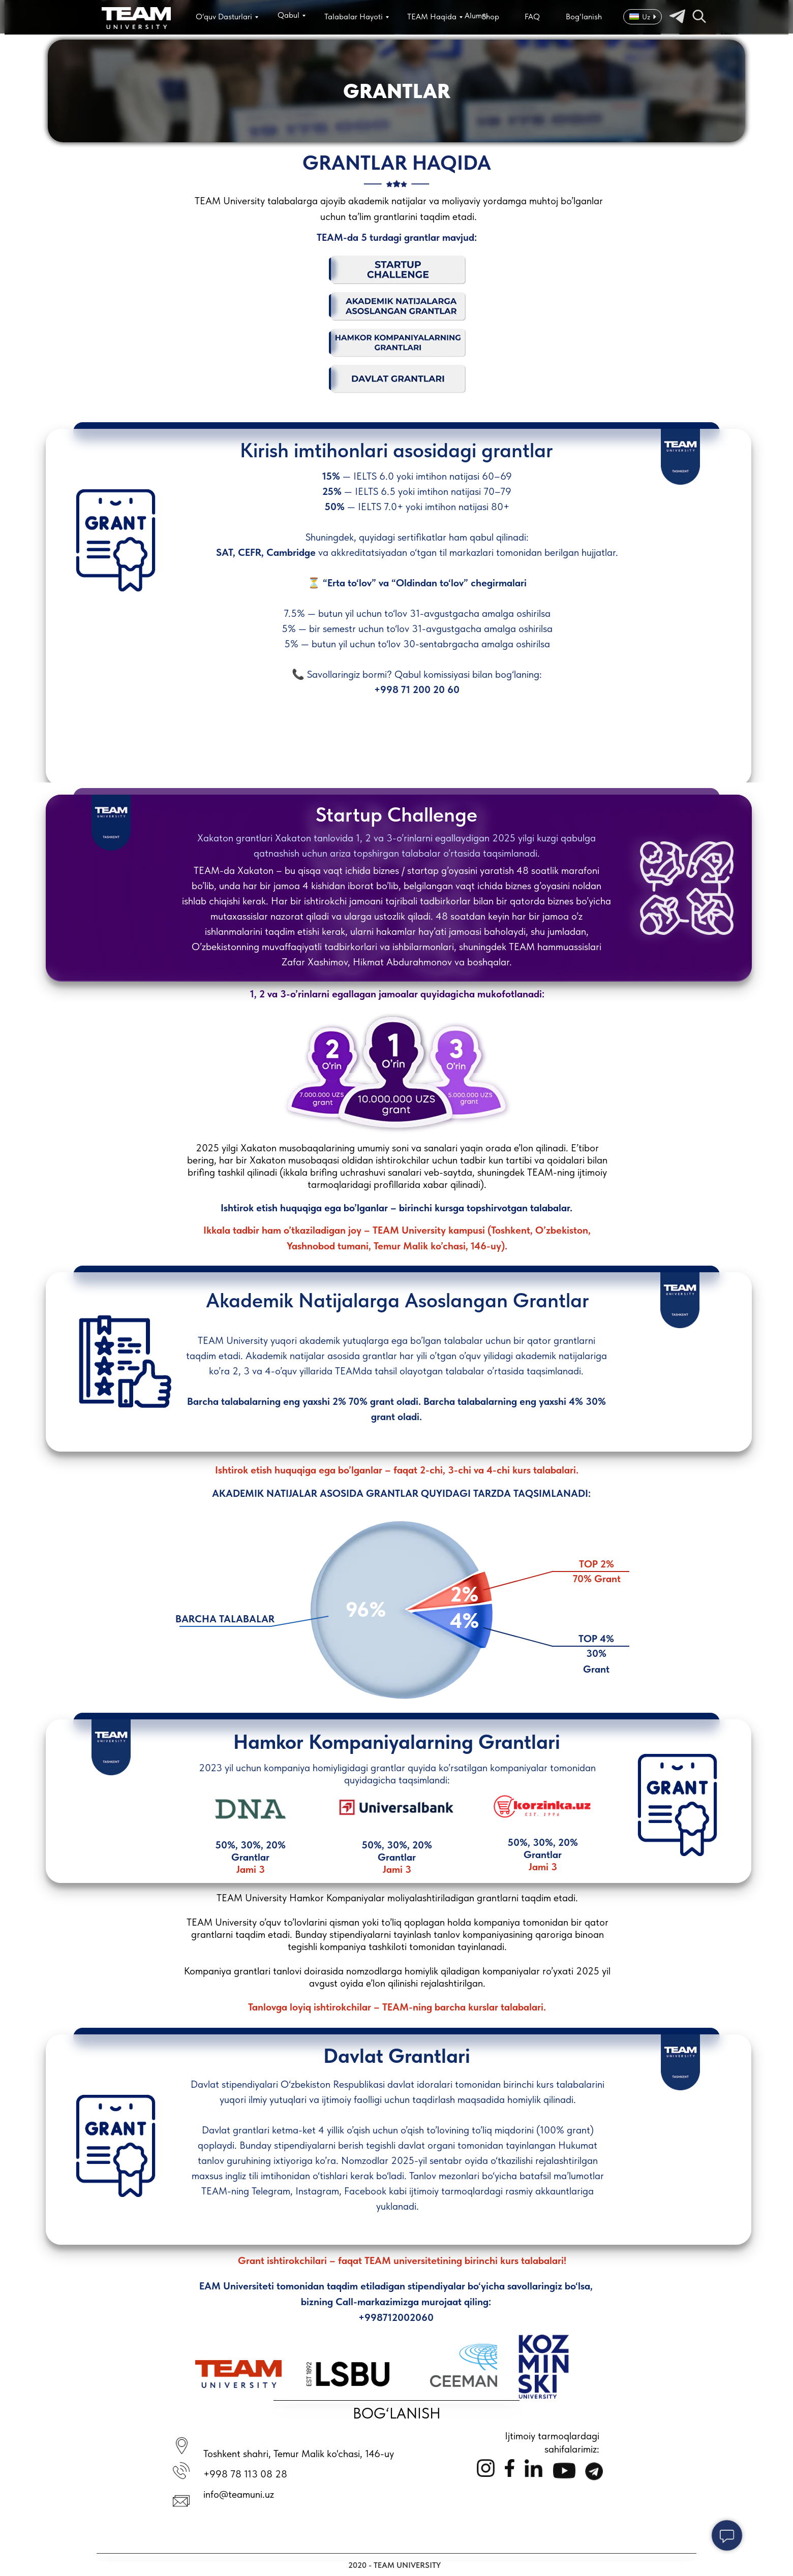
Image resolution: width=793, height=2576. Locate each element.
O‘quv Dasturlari (224, 16)
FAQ (532, 16)
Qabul (288, 15)
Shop (490, 16)
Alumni (476, 15)
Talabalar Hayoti (353, 16)
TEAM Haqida (431, 16)
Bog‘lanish (584, 16)
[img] (136, 18)
